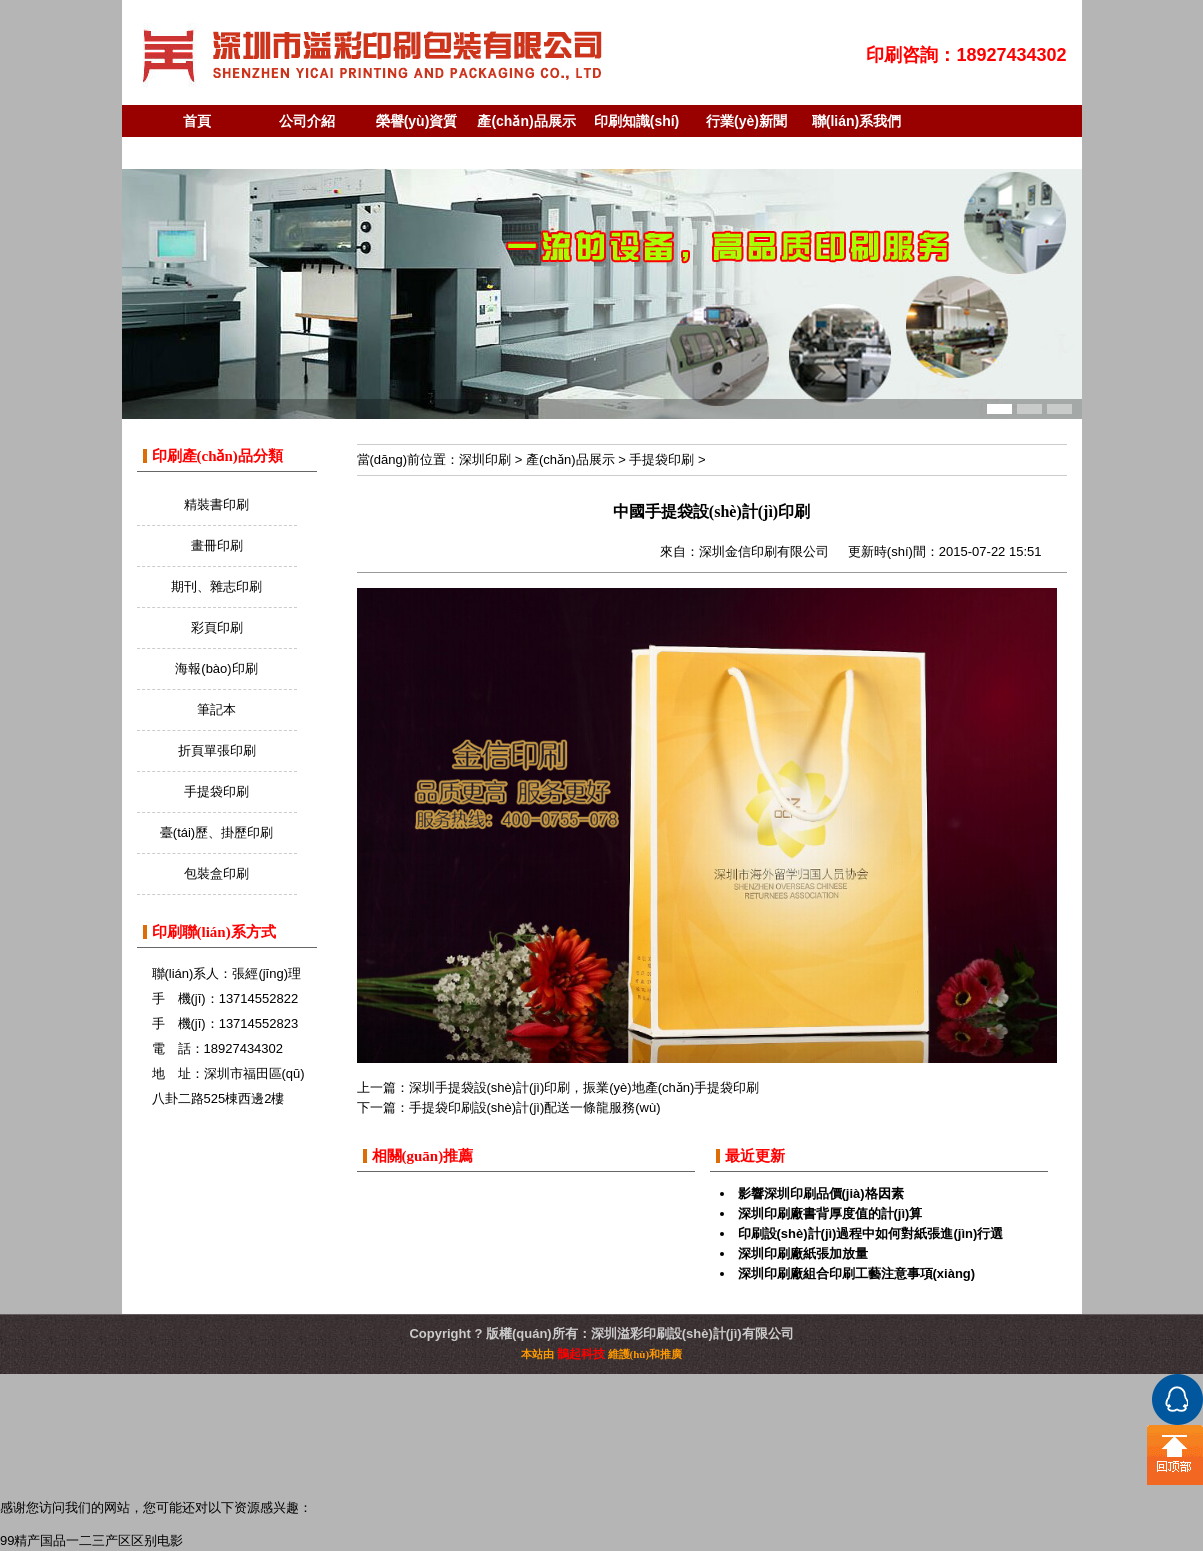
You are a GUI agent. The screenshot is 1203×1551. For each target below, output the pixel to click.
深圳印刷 (485, 459)
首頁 (197, 121)
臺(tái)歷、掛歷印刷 (216, 832)
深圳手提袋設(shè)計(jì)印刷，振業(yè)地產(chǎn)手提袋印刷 (584, 1087)
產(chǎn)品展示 (526, 121)
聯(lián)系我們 (856, 121)
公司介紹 (307, 121)
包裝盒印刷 (216, 873)
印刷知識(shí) (637, 121)
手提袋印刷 (216, 791)
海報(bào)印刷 (216, 668)
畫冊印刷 (217, 545)
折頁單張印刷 (217, 750)
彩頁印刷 (217, 627)
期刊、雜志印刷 (216, 586)
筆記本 (216, 709)
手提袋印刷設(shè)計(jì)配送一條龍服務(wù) (535, 1107)
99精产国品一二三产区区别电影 (91, 1540)
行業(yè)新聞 (746, 121)
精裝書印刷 (216, 504)
